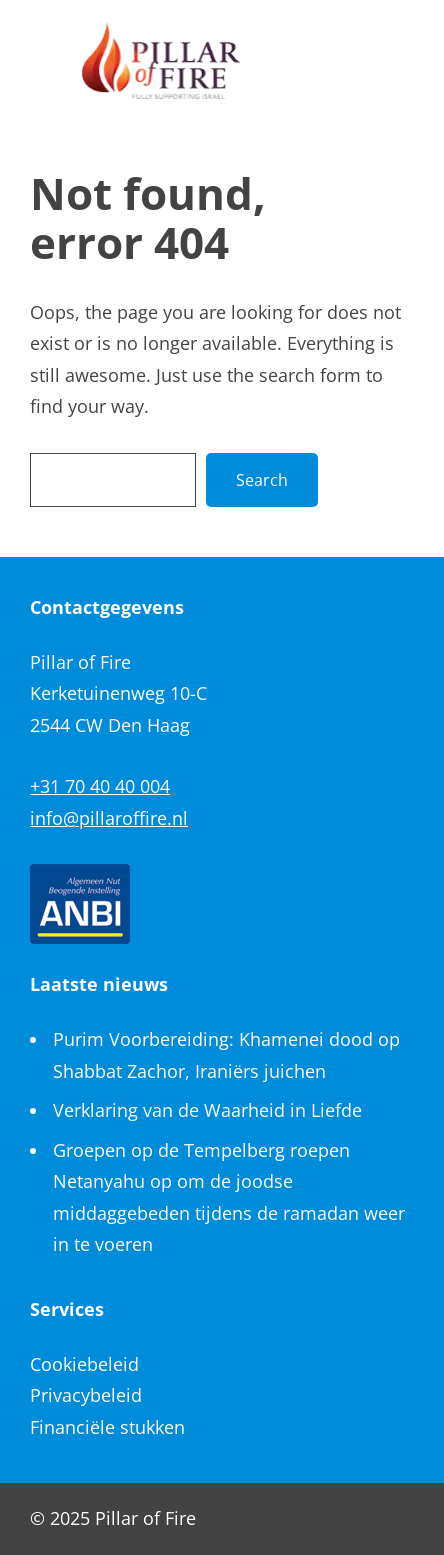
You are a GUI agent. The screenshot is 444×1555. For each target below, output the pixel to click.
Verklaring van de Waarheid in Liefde (207, 1110)
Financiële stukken (107, 1427)
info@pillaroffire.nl (109, 818)
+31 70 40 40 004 (100, 786)
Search (262, 480)
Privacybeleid (86, 1395)
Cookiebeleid (84, 1364)
